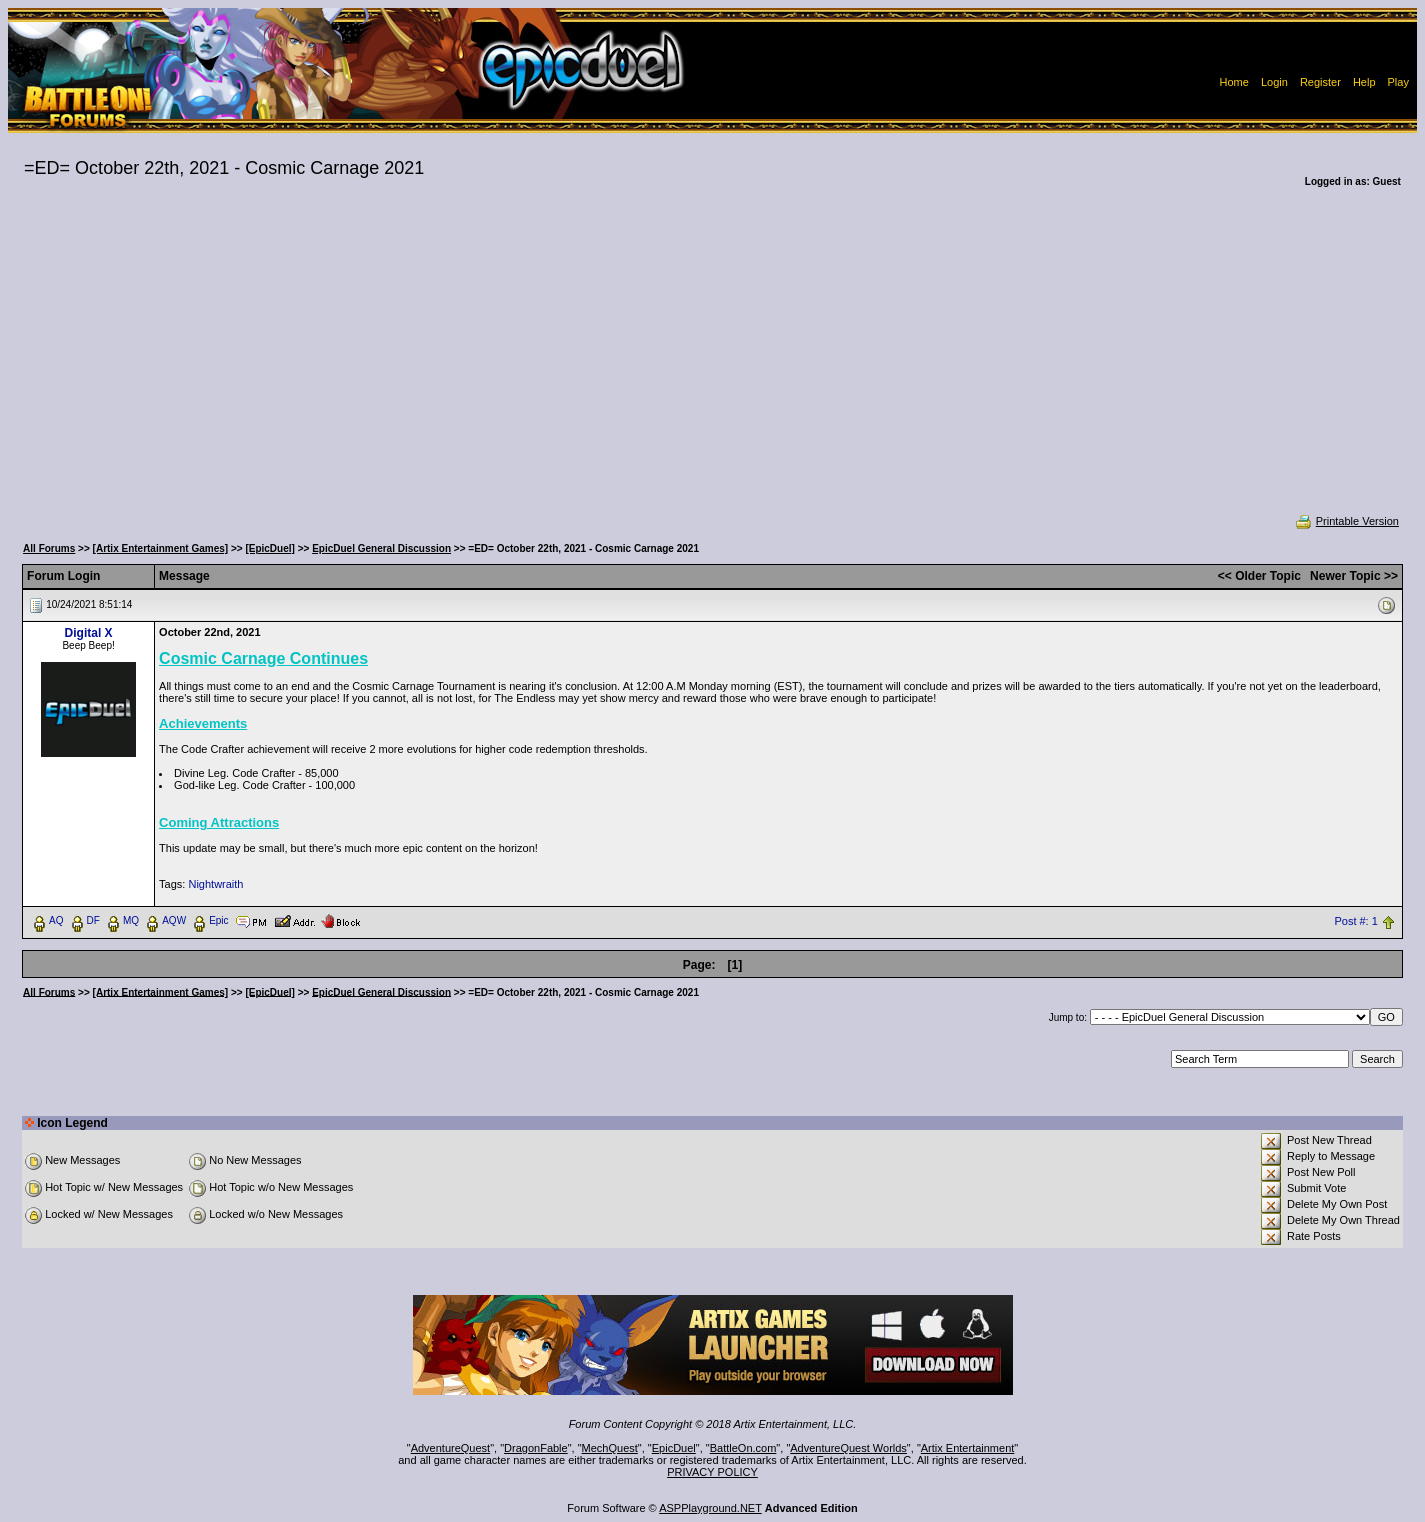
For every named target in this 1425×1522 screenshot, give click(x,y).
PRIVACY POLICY (712, 1472)
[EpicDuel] (269, 548)
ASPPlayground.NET (710, 1508)
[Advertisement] (713, 364)
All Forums (49, 548)
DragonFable (536, 1448)
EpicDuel (674, 1448)
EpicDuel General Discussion (381, 548)
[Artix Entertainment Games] (161, 548)
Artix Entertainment (968, 1448)
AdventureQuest (451, 1448)
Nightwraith (215, 884)
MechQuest (610, 1448)
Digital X (89, 633)
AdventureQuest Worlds (848, 1448)
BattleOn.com (743, 1448)
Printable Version (1346, 521)
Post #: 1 (1355, 921)
